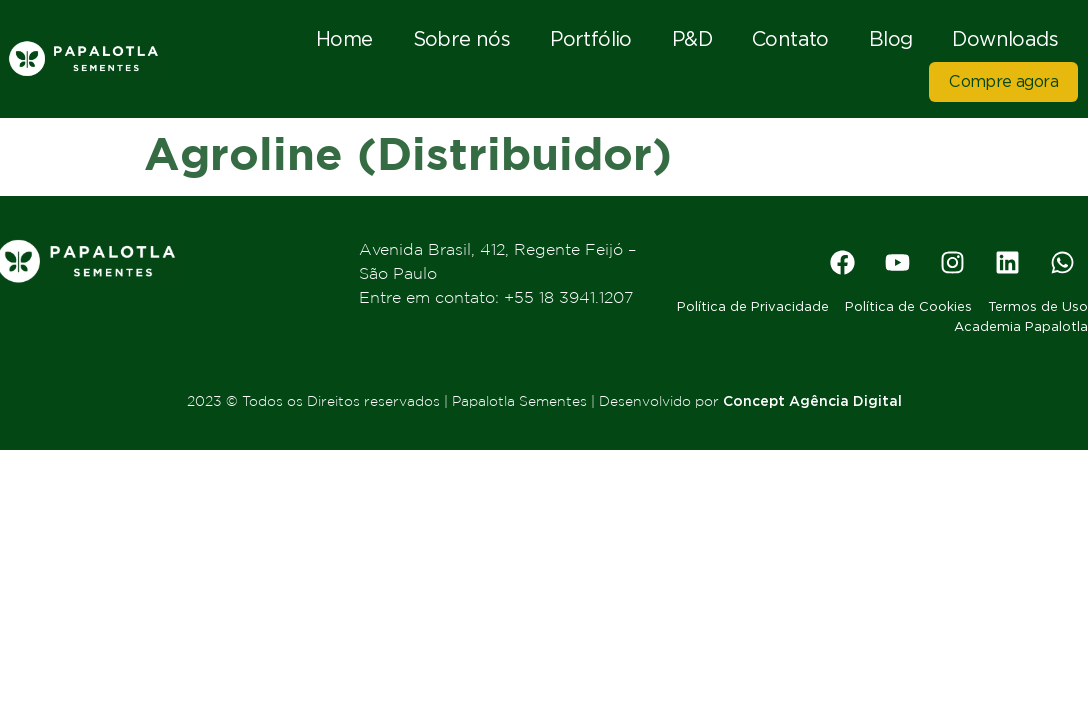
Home (344, 39)
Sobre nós (462, 39)
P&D (692, 39)
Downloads (1005, 39)
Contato (790, 39)
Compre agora (1003, 81)
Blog (891, 39)
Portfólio (591, 39)
